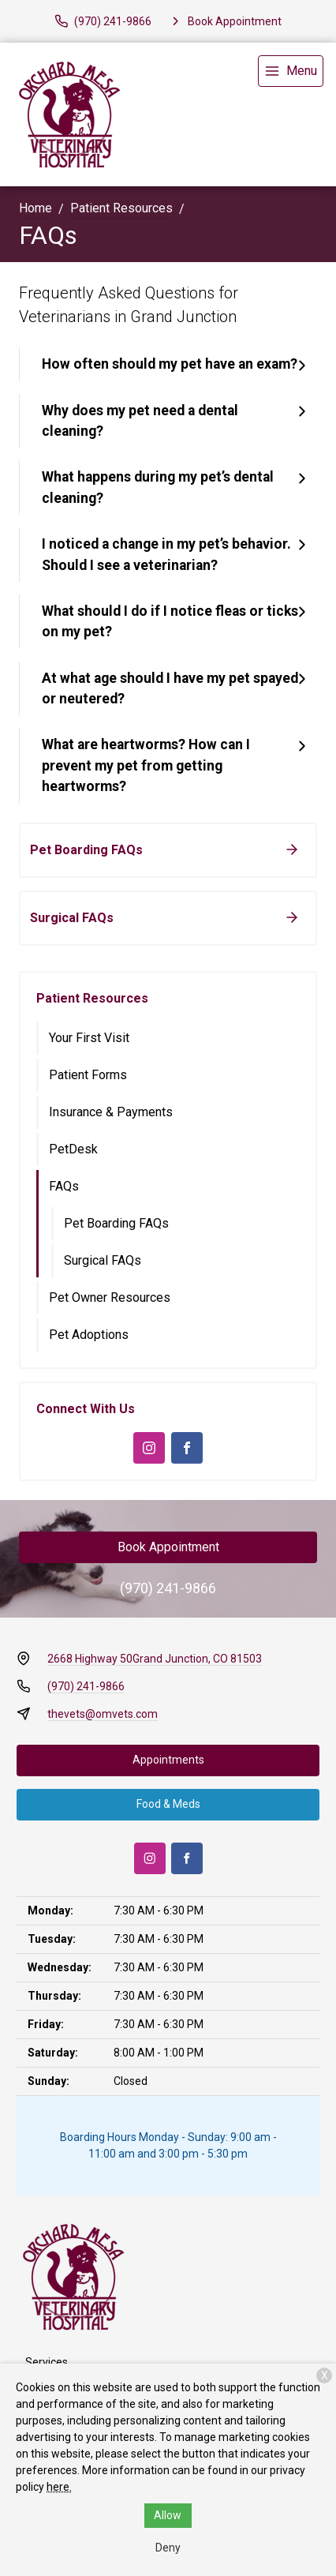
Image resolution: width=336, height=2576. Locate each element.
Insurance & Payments (111, 1111)
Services (46, 2362)
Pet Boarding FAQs (116, 1223)
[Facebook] (187, 1448)
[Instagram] (149, 1448)
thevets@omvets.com (102, 1714)
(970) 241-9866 (168, 1588)
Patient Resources (121, 208)
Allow (167, 2515)
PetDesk (73, 1149)
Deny (168, 2547)
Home (35, 208)
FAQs (64, 1186)
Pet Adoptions (89, 1334)
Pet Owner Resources (109, 1297)
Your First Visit (89, 1037)
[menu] (290, 71)
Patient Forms (88, 1074)
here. (59, 2486)
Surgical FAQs (102, 1260)
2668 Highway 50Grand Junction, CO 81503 (154, 1658)
